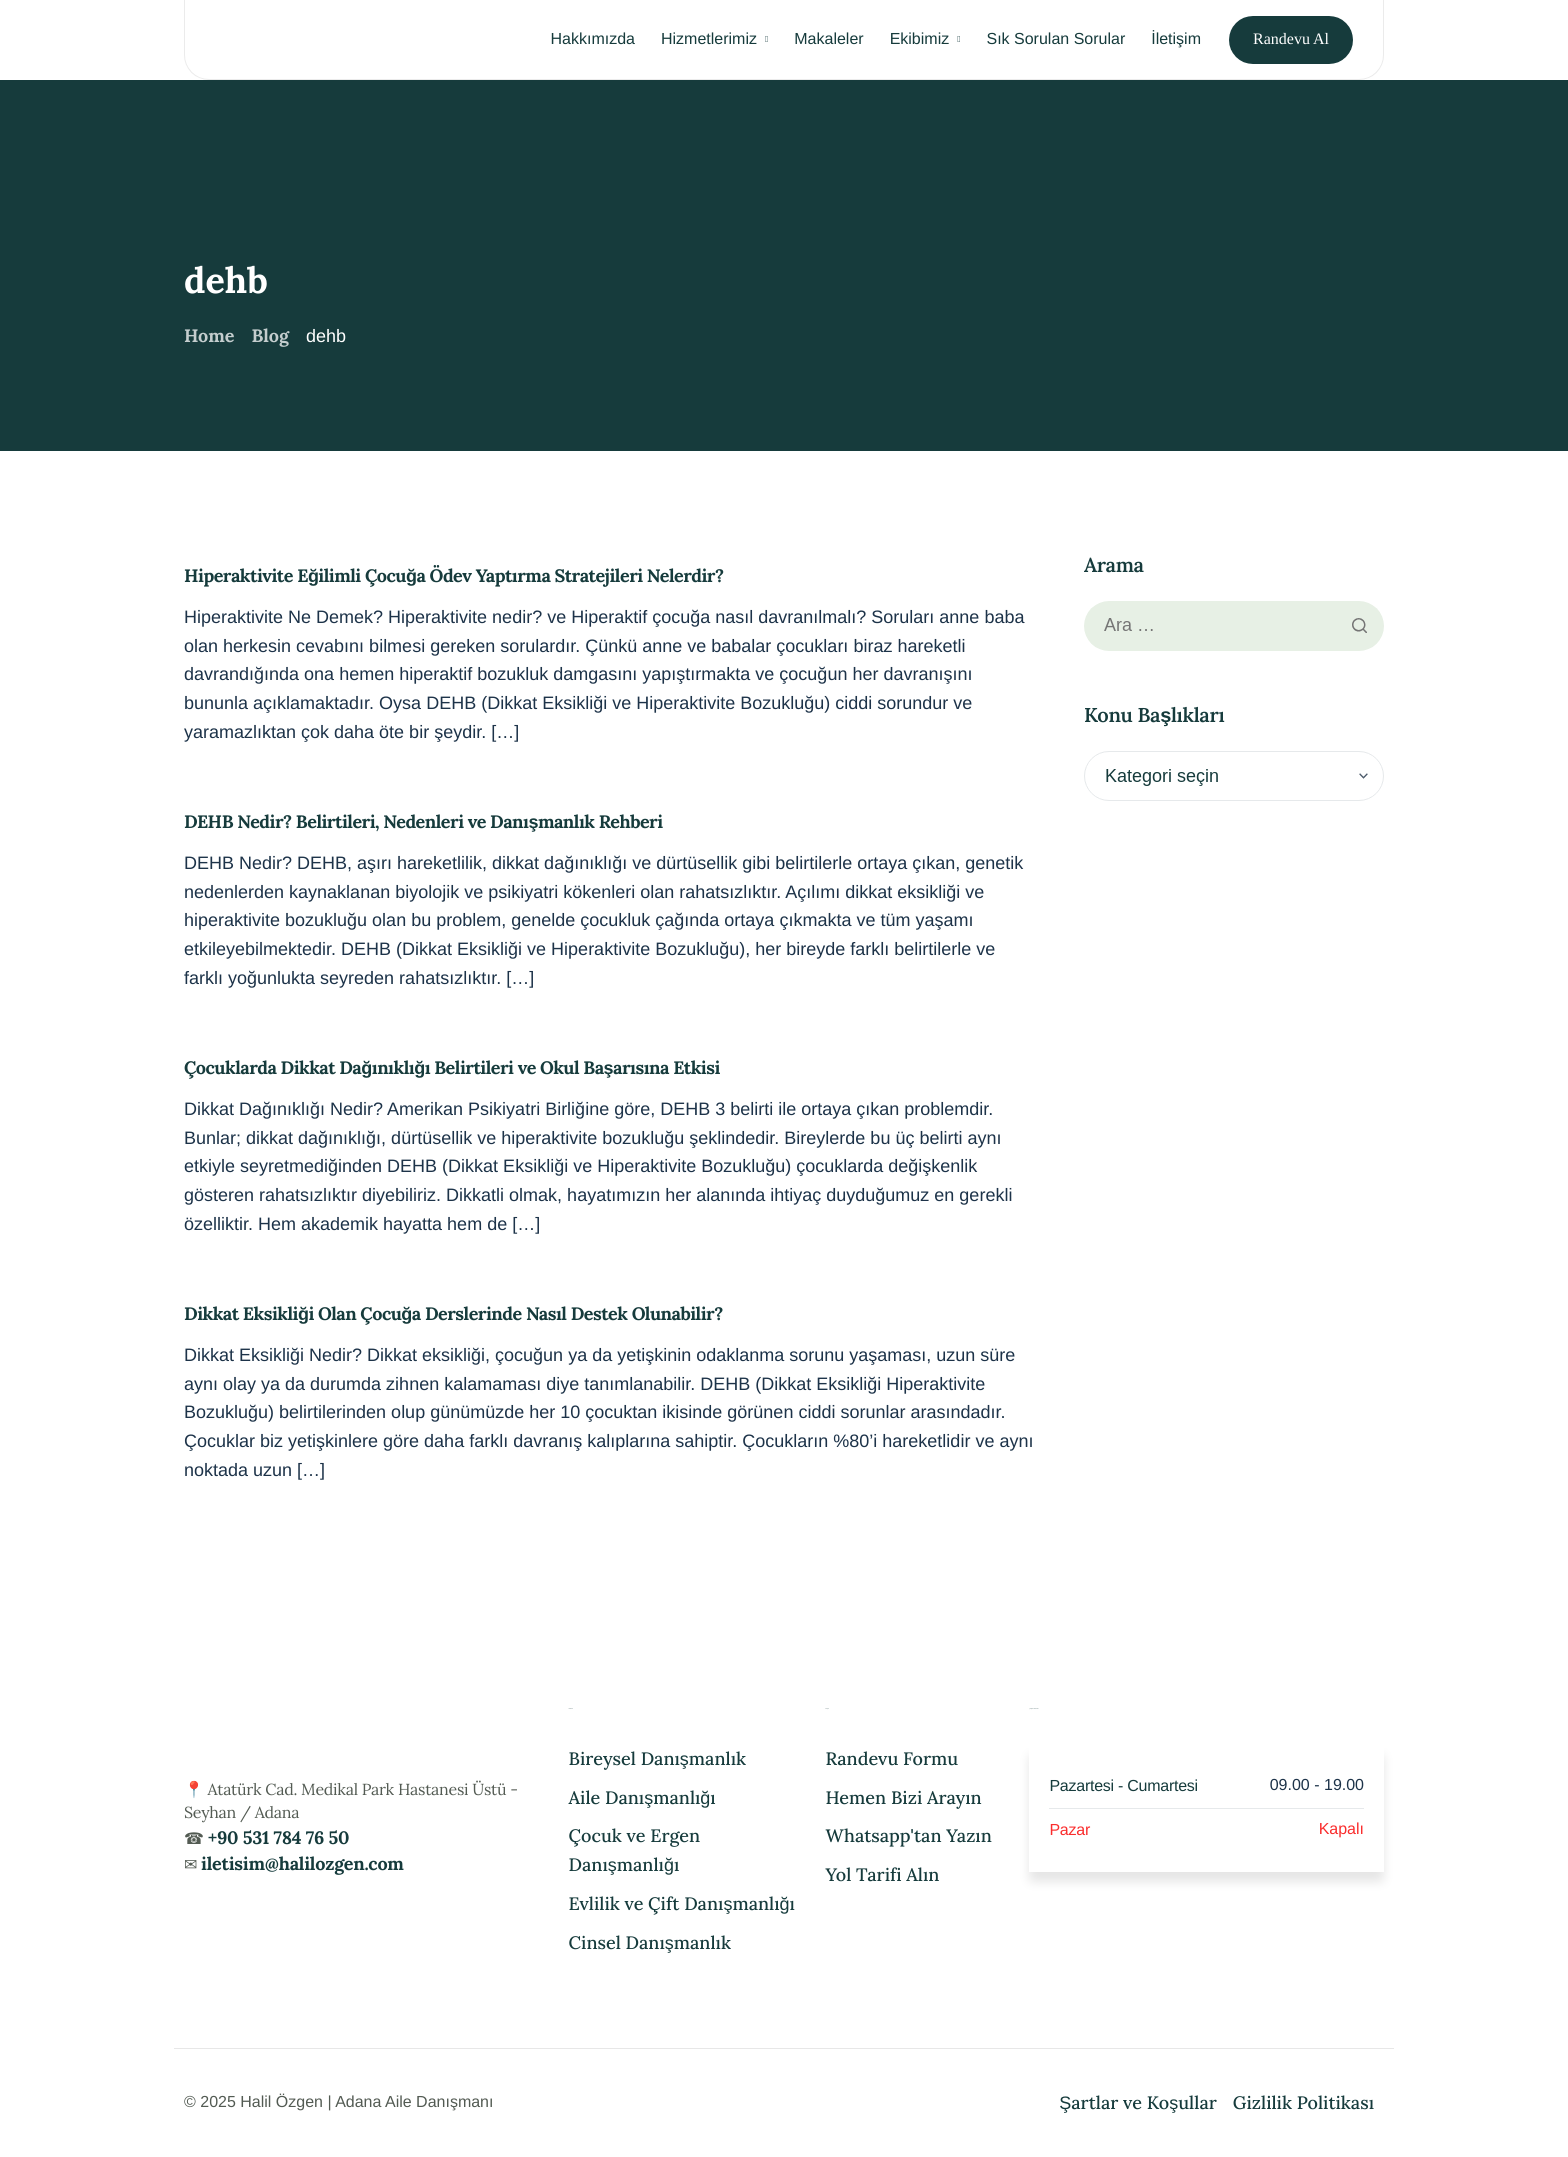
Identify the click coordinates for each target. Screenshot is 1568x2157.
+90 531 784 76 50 (279, 1837)
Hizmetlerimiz (714, 40)
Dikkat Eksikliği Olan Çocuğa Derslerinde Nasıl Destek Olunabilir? (453, 1313)
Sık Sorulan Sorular (1055, 40)
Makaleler (828, 40)
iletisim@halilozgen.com (302, 1863)
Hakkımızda (593, 40)
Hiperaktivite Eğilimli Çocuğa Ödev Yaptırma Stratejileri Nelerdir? (454, 575)
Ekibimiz (925, 40)
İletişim (1176, 40)
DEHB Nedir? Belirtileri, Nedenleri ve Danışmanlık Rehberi (423, 821)
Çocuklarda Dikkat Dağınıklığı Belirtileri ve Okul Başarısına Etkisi (452, 1067)
